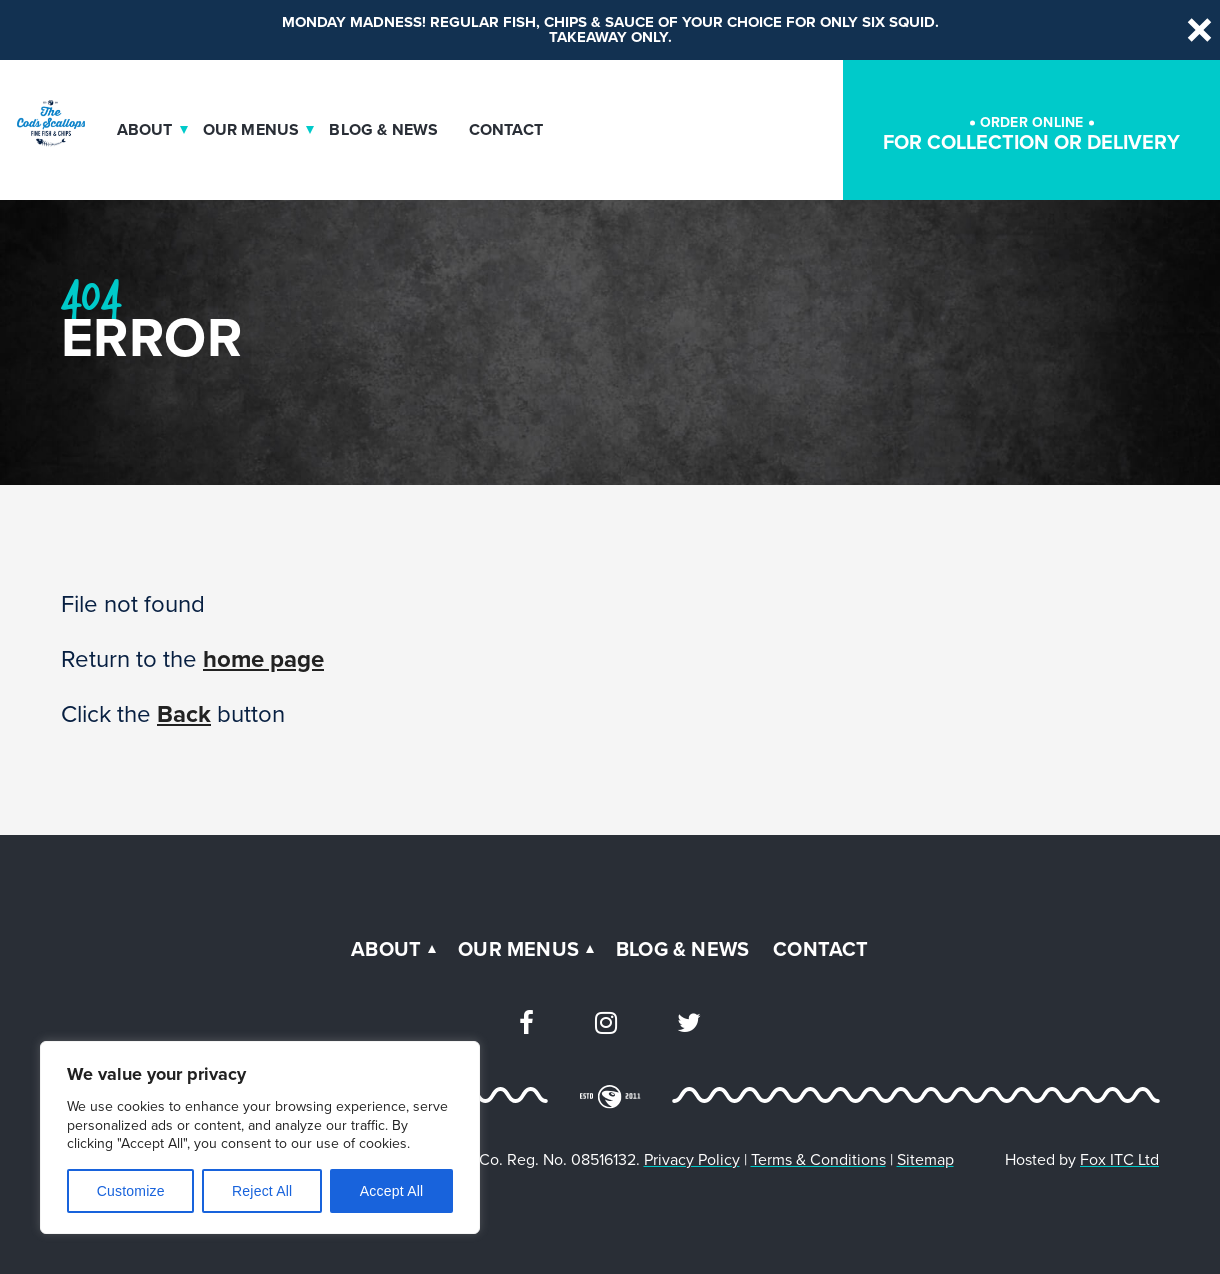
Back (184, 714)
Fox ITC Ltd (1119, 1159)
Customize (131, 1191)
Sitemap (925, 1159)
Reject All (262, 1191)
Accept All (391, 1191)
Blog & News (383, 130)
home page (263, 659)
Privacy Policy (692, 1159)
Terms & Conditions (818, 1159)
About (145, 130)
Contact (506, 130)
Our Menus (251, 130)
